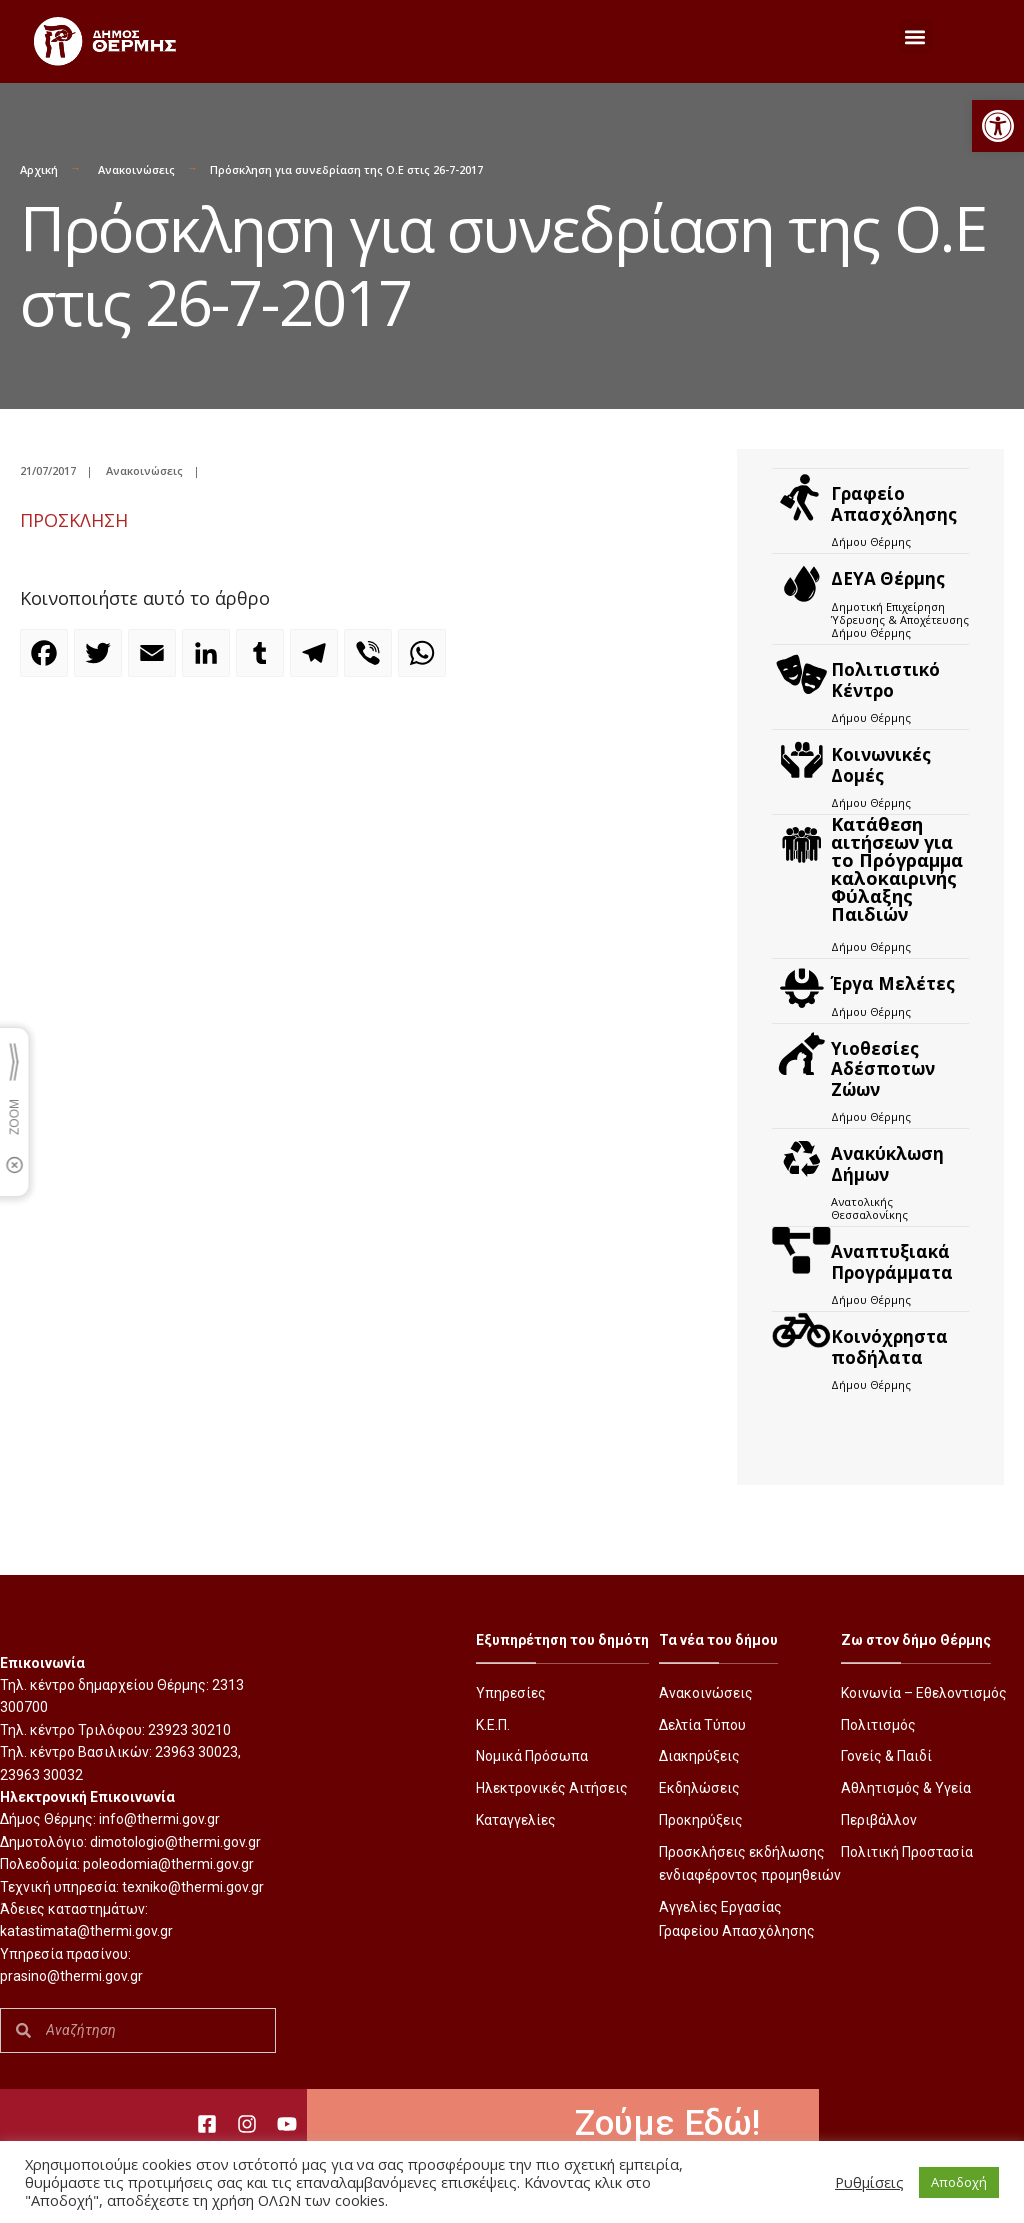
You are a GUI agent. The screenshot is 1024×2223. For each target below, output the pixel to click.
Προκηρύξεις (701, 1820)
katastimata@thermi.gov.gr (86, 1931)
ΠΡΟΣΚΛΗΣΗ (74, 520)
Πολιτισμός (878, 1725)
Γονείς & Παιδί (886, 1756)
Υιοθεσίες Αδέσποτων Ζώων (883, 1069)
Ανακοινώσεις (136, 169)
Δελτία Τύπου (702, 1725)
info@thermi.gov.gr (159, 1819)
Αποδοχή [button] (959, 2182)
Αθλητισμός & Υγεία (906, 1788)
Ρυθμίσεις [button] (869, 2182)
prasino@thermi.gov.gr (71, 1976)
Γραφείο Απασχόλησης (894, 503)
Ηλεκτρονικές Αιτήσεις (552, 1788)
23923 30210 (189, 1730)
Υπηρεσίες (511, 1693)
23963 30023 (196, 1752)
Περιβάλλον (879, 1820)
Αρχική (39, 169)
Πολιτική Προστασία (907, 1852)
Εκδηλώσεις (699, 1788)
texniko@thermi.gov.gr (193, 1887)
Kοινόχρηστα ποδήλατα (889, 1346)
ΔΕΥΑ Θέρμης (888, 578)
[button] (998, 126)
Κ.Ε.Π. (493, 1725)
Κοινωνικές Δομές (881, 764)
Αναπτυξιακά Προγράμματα (892, 1261)
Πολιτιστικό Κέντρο (885, 679)
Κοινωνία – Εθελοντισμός (924, 1693)
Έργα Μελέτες (893, 983)
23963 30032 (41, 1775)
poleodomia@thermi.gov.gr (168, 1864)
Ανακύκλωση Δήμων (887, 1163)
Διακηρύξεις (699, 1756)
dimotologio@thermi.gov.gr (175, 1842)
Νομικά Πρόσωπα (532, 1756)
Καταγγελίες (516, 1820)
